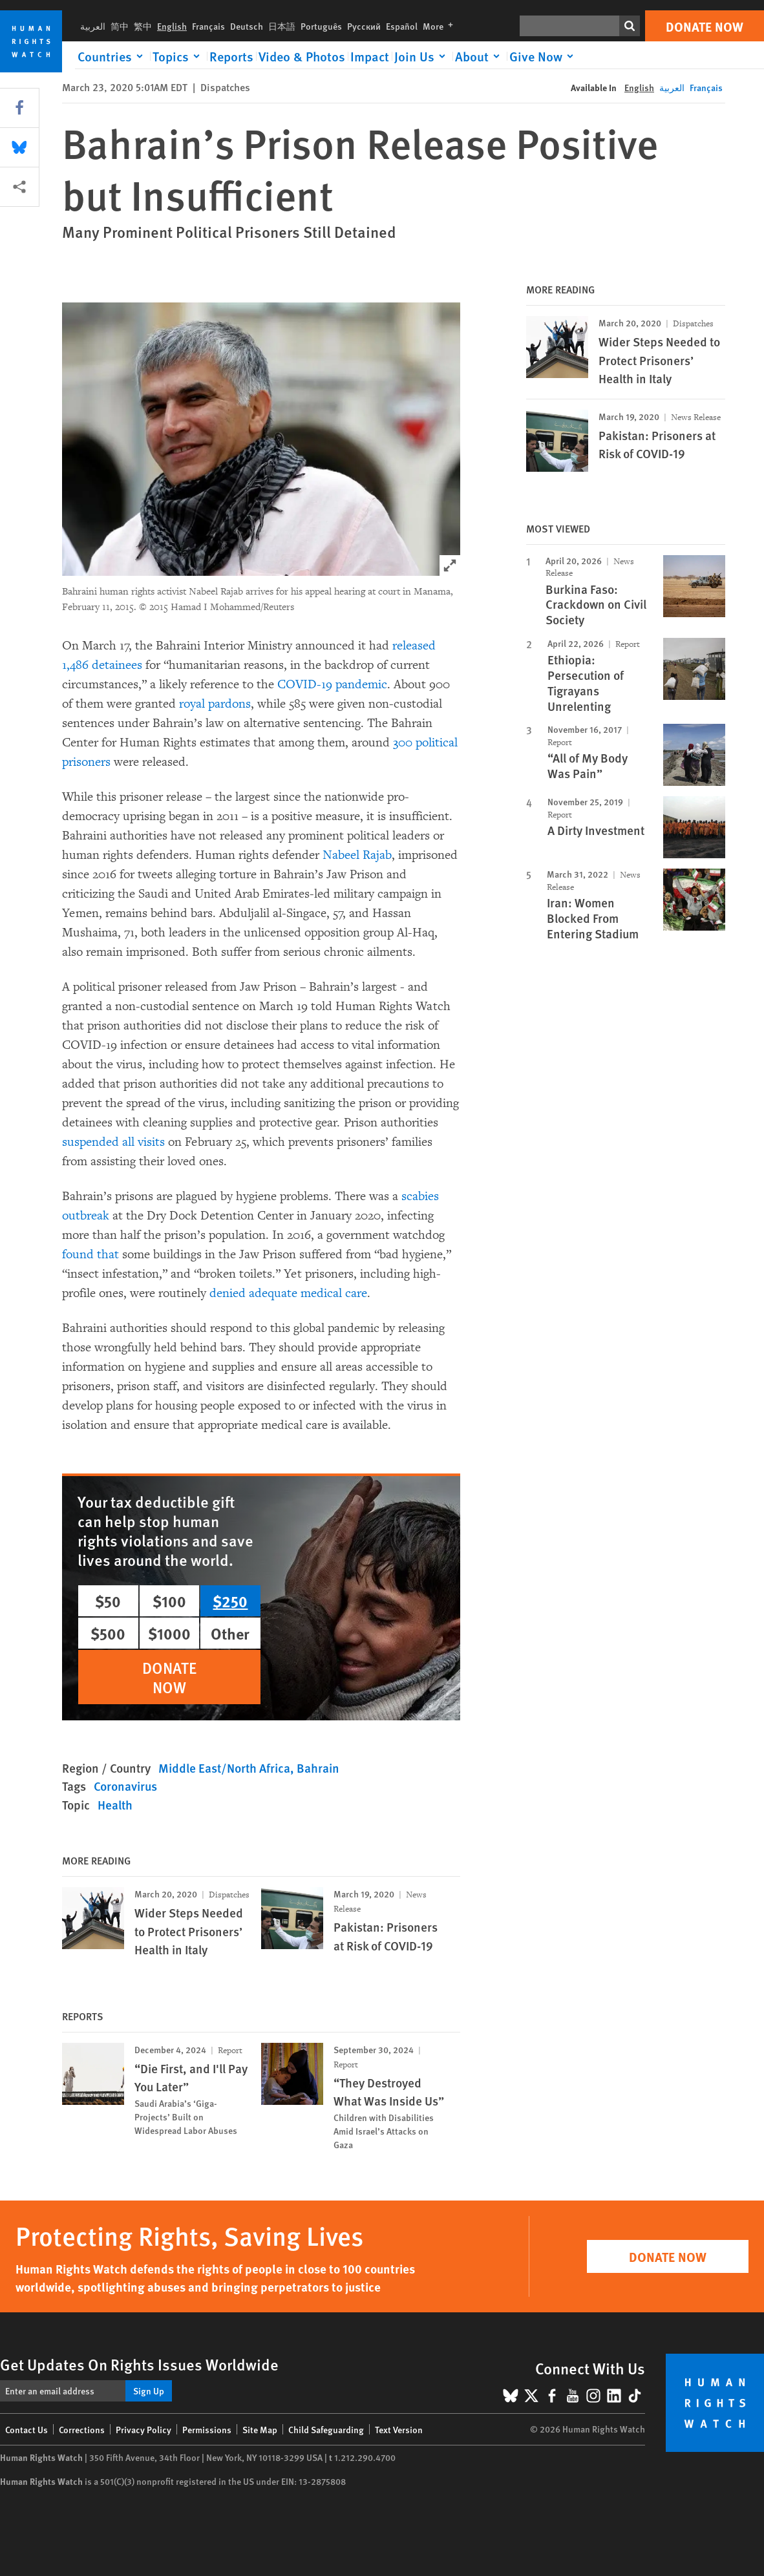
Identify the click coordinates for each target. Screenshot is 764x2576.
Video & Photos (302, 56)
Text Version (399, 2429)
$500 (107, 1633)
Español (402, 25)
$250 (230, 1601)
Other (230, 1633)
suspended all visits (113, 1142)
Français (208, 25)
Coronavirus (125, 1786)
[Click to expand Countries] (112, 56)
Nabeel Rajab (357, 855)
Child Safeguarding (326, 2429)
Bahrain (318, 1768)
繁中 (143, 25)
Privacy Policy (143, 2429)
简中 (120, 25)
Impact (369, 56)
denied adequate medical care (288, 1293)
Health (115, 1804)
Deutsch (246, 25)
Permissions (206, 2429)
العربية (92, 25)
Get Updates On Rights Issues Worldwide (139, 2364)
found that (90, 1254)
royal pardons (215, 704)
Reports (231, 56)
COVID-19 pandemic (332, 684)
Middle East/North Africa (224, 1768)
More (440, 25)
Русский (364, 25)
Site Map (259, 2429)
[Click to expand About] (479, 56)
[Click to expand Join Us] (422, 56)
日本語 (281, 25)
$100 (169, 1601)
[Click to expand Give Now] (543, 56)
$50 (108, 1601)
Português (321, 25)
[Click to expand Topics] (178, 56)
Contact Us (26, 2429)
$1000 (169, 1633)
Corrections (82, 2429)
